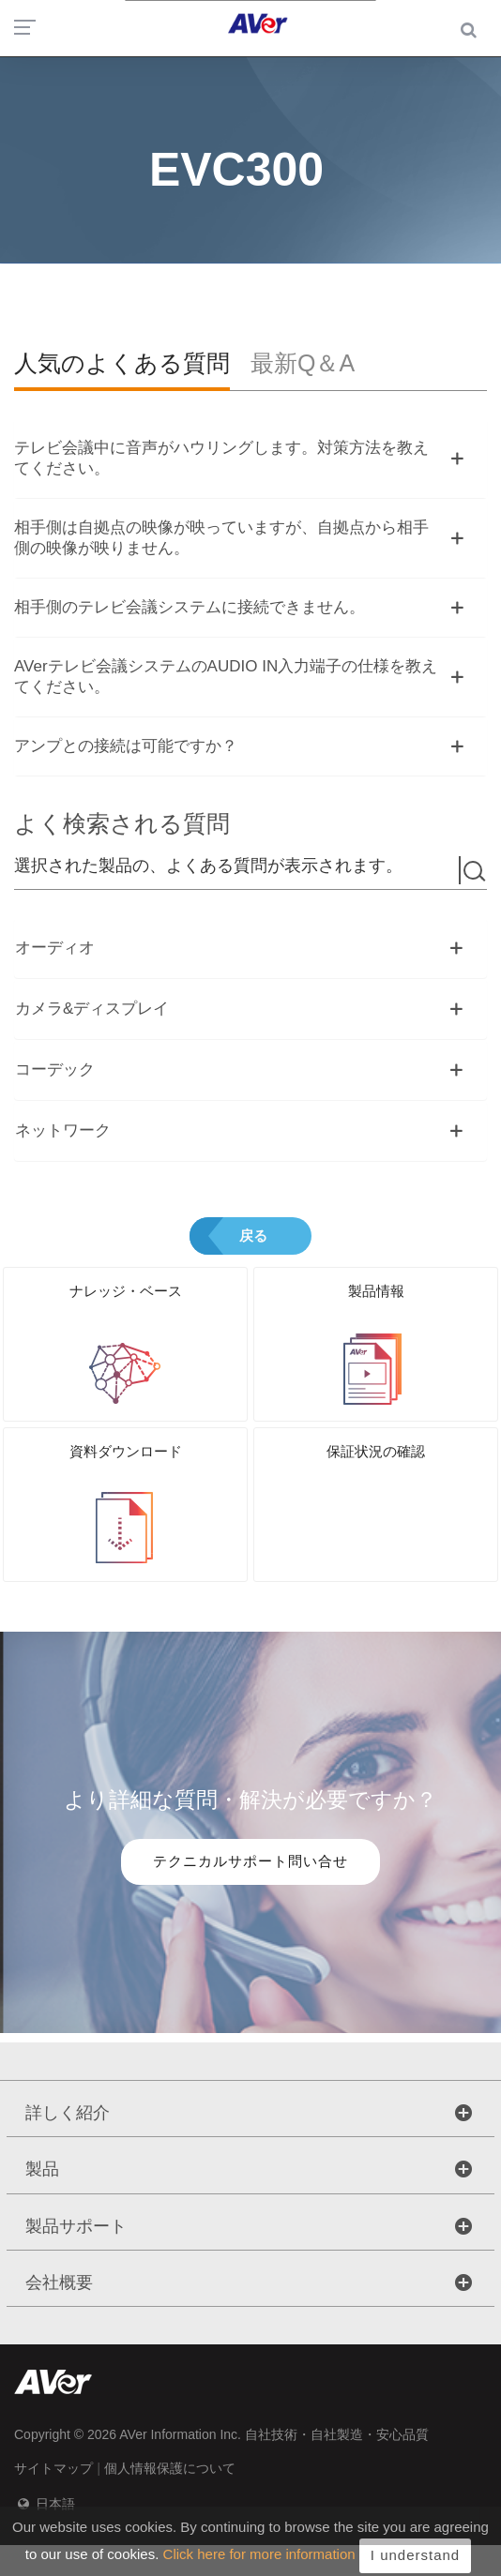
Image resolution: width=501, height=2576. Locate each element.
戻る (253, 1235)
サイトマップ (53, 2468)
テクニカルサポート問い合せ (250, 1861)
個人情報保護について (169, 2468)
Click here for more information (259, 2563)
